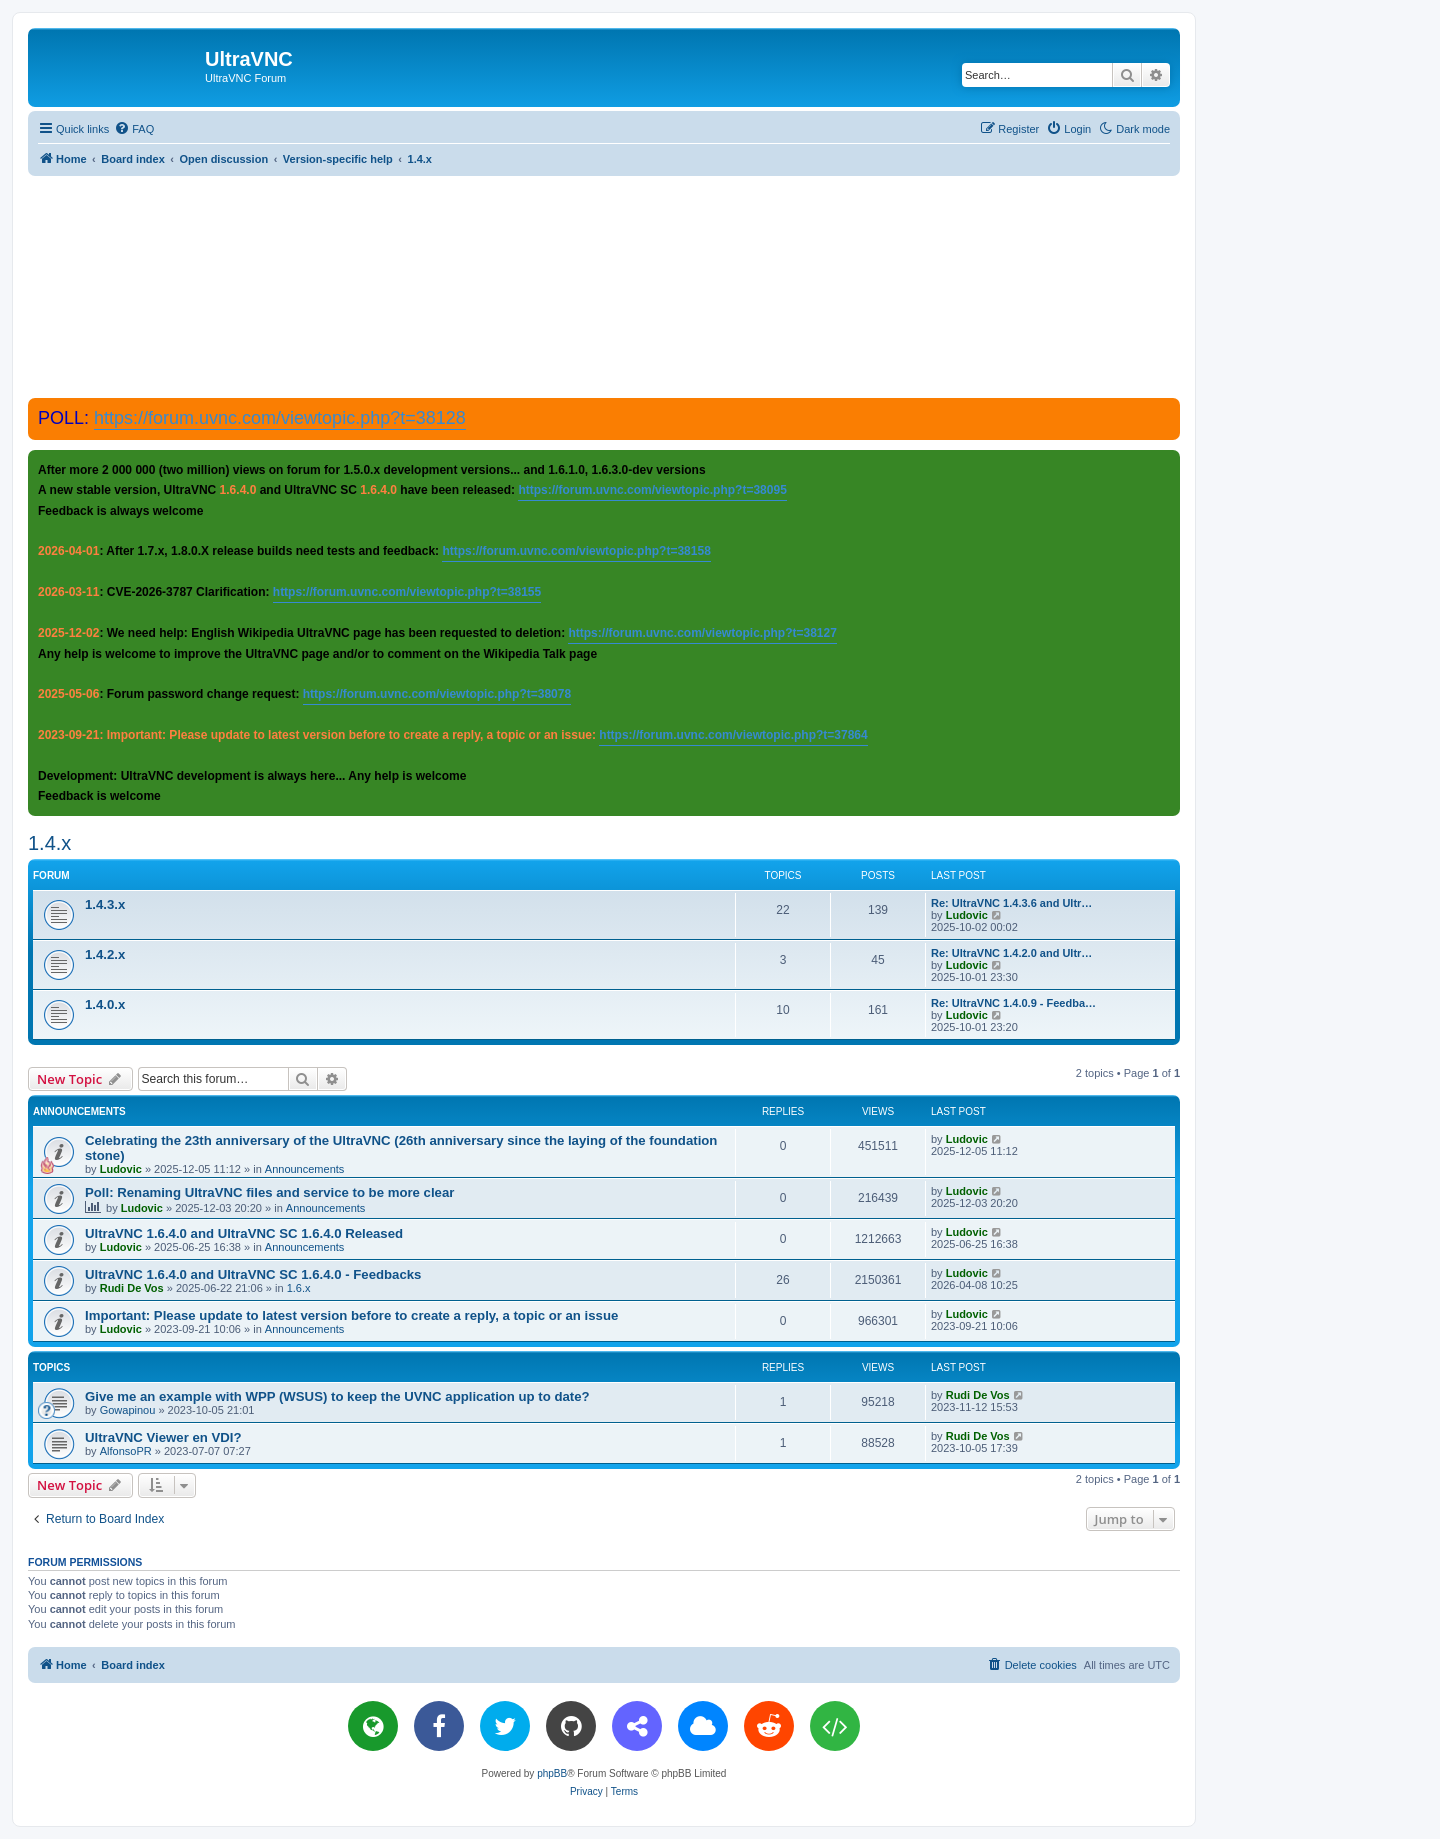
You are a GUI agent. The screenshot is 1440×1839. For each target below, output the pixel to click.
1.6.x (299, 1288)
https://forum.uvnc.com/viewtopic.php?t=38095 (652, 490)
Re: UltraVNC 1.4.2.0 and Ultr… (1011, 953)
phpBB (552, 1773)
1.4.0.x (105, 1004)
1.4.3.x (105, 904)
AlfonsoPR (126, 1451)
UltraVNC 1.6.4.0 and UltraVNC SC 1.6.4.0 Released (244, 1233)
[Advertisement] (604, 286)
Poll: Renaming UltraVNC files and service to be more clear (269, 1192)
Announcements (305, 1169)
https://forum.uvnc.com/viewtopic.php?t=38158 (576, 551)
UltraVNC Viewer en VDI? (163, 1437)
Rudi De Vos (132, 1288)
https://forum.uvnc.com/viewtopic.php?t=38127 (702, 633)
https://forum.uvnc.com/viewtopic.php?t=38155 (407, 592)
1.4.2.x (105, 954)
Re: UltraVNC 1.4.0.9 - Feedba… (1013, 1003)
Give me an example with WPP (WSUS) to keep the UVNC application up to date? (337, 1396)
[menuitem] (134, 129)
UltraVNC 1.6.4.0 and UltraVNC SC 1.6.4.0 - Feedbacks (253, 1274)
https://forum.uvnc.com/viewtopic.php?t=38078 (437, 694)
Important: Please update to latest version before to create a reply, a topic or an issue (351, 1315)
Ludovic (967, 915)
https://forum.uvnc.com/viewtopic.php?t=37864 (733, 735)
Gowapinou (128, 1410)
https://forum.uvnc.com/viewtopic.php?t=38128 (280, 418)
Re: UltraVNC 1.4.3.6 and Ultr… (1011, 903)
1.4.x (49, 843)
